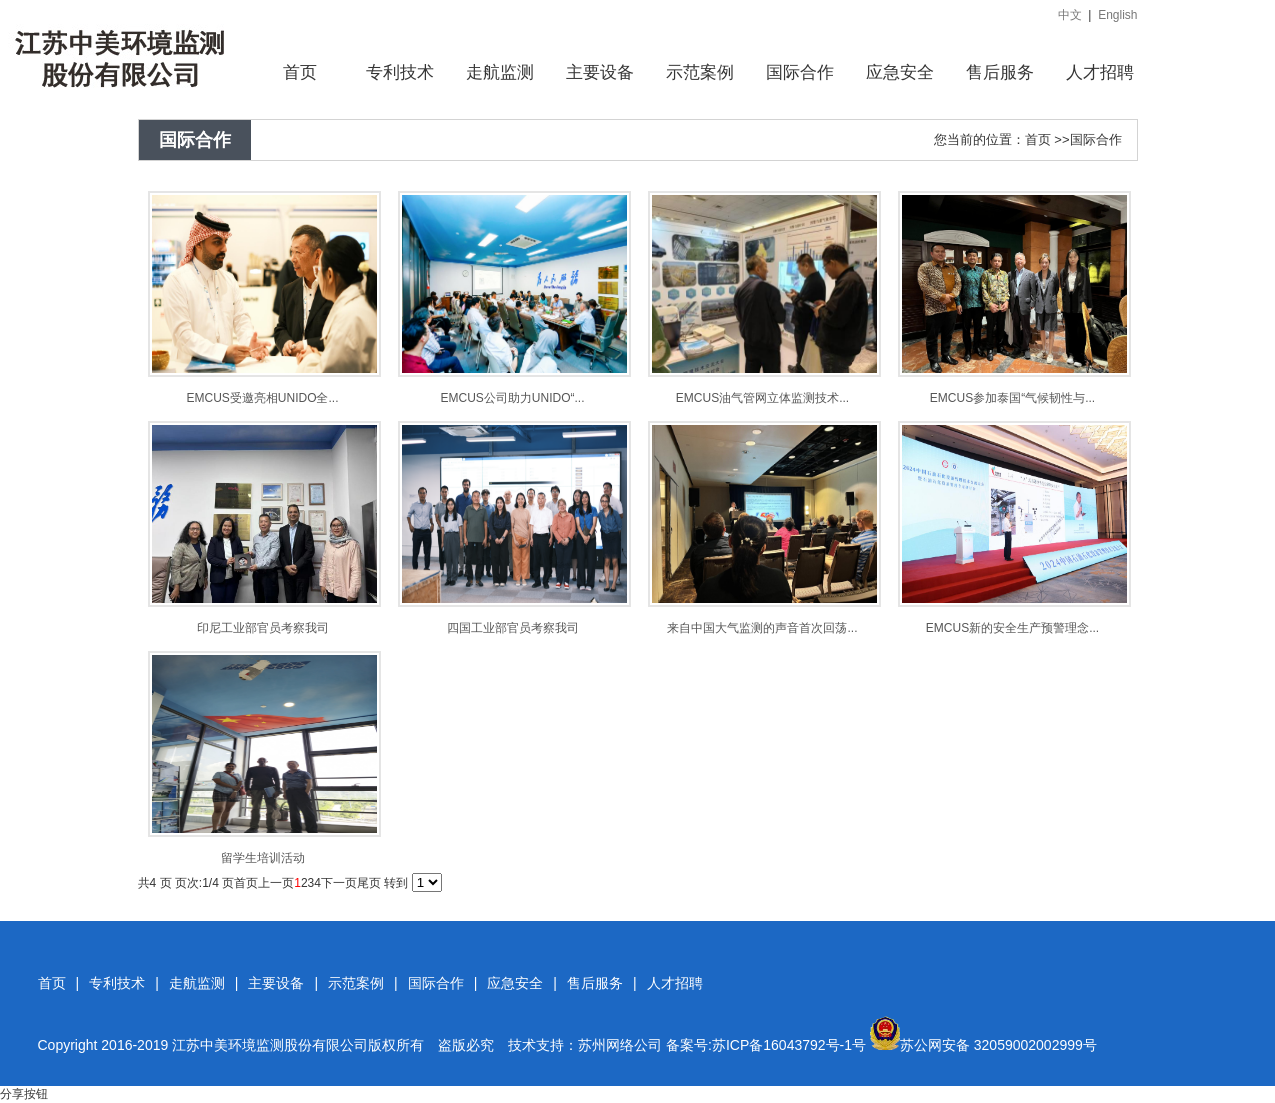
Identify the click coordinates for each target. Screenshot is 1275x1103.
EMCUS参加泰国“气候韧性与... (1012, 398)
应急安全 (515, 983)
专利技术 (117, 983)
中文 (1070, 15)
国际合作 (1096, 139)
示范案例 (356, 983)
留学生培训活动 (263, 858)
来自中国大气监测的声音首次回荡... (762, 628)
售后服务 (595, 983)
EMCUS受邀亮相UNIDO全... (262, 398)
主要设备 (276, 983)
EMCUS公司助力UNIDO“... (513, 398)
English (1117, 15)
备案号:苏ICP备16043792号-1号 (766, 1045)
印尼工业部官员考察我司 (263, 628)
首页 (1038, 139)
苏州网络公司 (620, 1045)
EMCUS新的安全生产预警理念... (1012, 628)
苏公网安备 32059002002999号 (983, 1045)
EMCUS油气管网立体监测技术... (762, 398)
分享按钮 (24, 1094)
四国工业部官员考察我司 (513, 628)
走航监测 (197, 983)
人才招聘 (675, 983)
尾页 (369, 883)
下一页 (339, 883)
